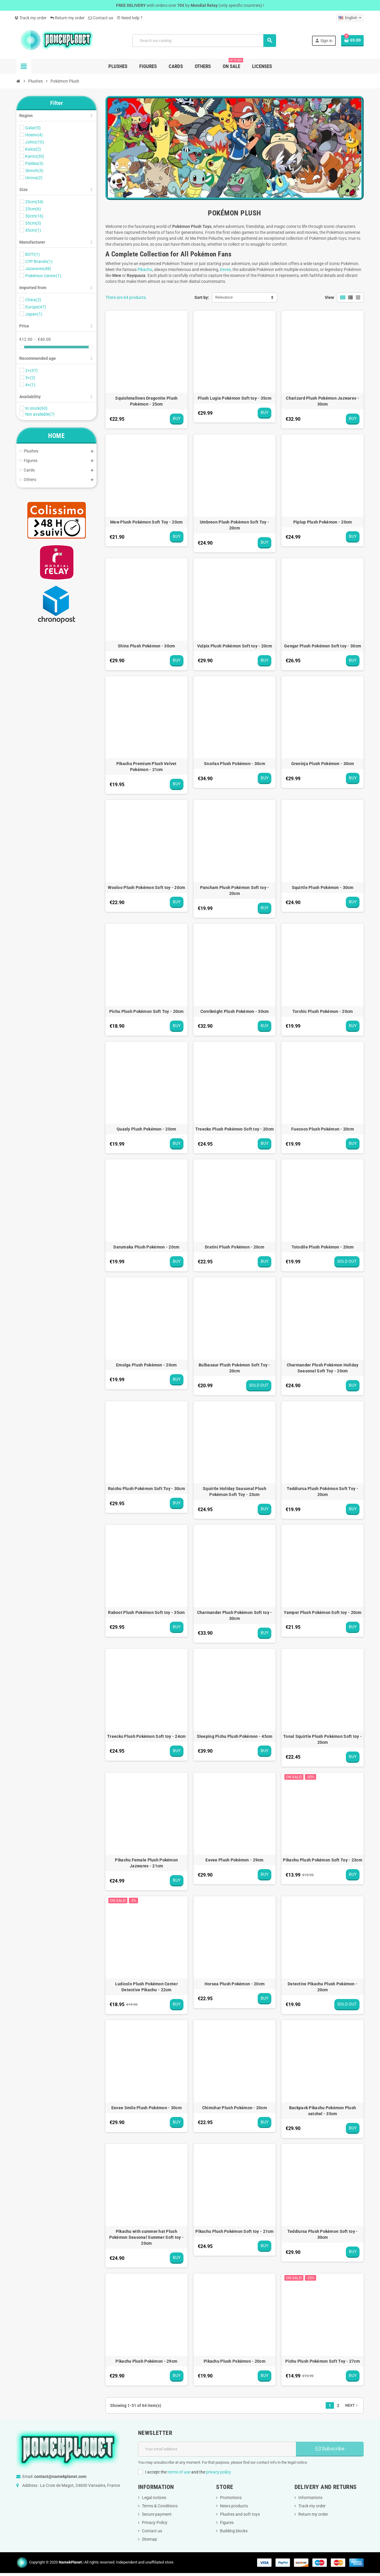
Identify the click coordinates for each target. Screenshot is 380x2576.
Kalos (33, 149)
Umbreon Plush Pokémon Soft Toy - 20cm (234, 525)
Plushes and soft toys (240, 2514)
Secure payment (157, 2514)
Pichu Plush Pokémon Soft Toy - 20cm (146, 1011)
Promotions (231, 2497)
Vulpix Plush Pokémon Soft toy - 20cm (234, 646)
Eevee (225, 269)
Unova (33, 177)
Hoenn (34, 135)
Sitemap (149, 2539)
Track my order (31, 17)
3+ (30, 377)
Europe (35, 307)
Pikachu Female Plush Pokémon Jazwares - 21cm (146, 1863)
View (329, 297)
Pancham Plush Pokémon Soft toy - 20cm (234, 890)
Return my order (67, 17)
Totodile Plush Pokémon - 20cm (323, 1247)
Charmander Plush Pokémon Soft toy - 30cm (234, 1615)
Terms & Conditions (160, 2506)
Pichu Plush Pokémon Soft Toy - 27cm (322, 2361)
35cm (33, 223)
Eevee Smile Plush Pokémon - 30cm (146, 2107)
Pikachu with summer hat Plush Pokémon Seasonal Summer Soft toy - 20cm (146, 2237)
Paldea (34, 163)
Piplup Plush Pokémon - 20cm (322, 522)
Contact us (100, 17)
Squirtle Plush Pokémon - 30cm (323, 887)
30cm (34, 216)
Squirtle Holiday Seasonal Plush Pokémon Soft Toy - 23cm (234, 1491)
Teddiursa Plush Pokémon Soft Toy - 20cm (322, 1491)
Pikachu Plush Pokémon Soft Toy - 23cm (322, 1860)
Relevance (224, 297)
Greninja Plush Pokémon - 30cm (322, 763)
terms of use (178, 2472)
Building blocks (234, 2530)
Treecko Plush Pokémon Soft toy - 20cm (234, 1129)
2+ (31, 370)
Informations (310, 2497)
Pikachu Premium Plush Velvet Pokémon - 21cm (146, 766)
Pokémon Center (43, 275)
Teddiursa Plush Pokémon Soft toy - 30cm (322, 2234)
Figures (227, 2522)
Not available (40, 414)
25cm (33, 208)
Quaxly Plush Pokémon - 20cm (146, 1129)
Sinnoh (34, 170)
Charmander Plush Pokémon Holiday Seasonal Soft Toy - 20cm (323, 1368)
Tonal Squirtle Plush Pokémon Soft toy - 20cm (322, 1739)
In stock (36, 408)
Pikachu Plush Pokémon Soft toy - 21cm (234, 2231)
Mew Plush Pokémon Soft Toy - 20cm (146, 522)
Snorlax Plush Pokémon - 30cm (234, 763)
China (33, 299)
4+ (30, 384)
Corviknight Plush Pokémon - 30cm (234, 1011)
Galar (33, 127)
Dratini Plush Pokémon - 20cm (234, 1247)
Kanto (34, 156)
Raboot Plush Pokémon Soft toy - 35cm (146, 1612)
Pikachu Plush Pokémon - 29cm (146, 2361)
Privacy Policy (154, 2522)
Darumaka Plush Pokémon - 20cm (146, 1247)
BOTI (32, 254)
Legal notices (154, 2497)
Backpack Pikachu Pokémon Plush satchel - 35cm (322, 2110)
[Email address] (217, 2449)
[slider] (22, 347)
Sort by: (201, 297)
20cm (34, 201)
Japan (33, 314)
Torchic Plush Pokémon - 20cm (322, 1011)
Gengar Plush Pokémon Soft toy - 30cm (322, 646)
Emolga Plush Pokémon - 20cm (146, 1365)
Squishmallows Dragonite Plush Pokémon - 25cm (146, 401)
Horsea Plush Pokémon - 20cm (235, 1983)
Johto (34, 142)
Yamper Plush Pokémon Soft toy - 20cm (323, 1612)
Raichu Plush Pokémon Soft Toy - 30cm (146, 1488)
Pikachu (144, 269)
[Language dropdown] (350, 17)
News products (234, 2506)
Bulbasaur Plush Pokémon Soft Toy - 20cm (234, 1368)
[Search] (204, 40)
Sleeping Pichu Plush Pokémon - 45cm (235, 1736)
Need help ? (129, 17)
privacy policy (218, 2472)
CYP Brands (39, 261)
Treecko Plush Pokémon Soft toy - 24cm (146, 1736)
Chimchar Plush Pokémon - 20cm (234, 2107)
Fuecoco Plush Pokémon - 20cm (322, 1129)
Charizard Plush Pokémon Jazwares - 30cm (322, 401)
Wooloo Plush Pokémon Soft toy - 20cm (146, 887)
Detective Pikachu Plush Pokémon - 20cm (322, 1986)
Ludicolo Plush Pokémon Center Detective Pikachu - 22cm (146, 1986)
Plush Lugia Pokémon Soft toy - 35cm (234, 398)
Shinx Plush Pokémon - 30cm (146, 646)
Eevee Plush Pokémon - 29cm (234, 1860)
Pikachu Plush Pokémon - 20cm (234, 2361)
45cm (33, 230)
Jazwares (38, 268)
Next (352, 2405)
